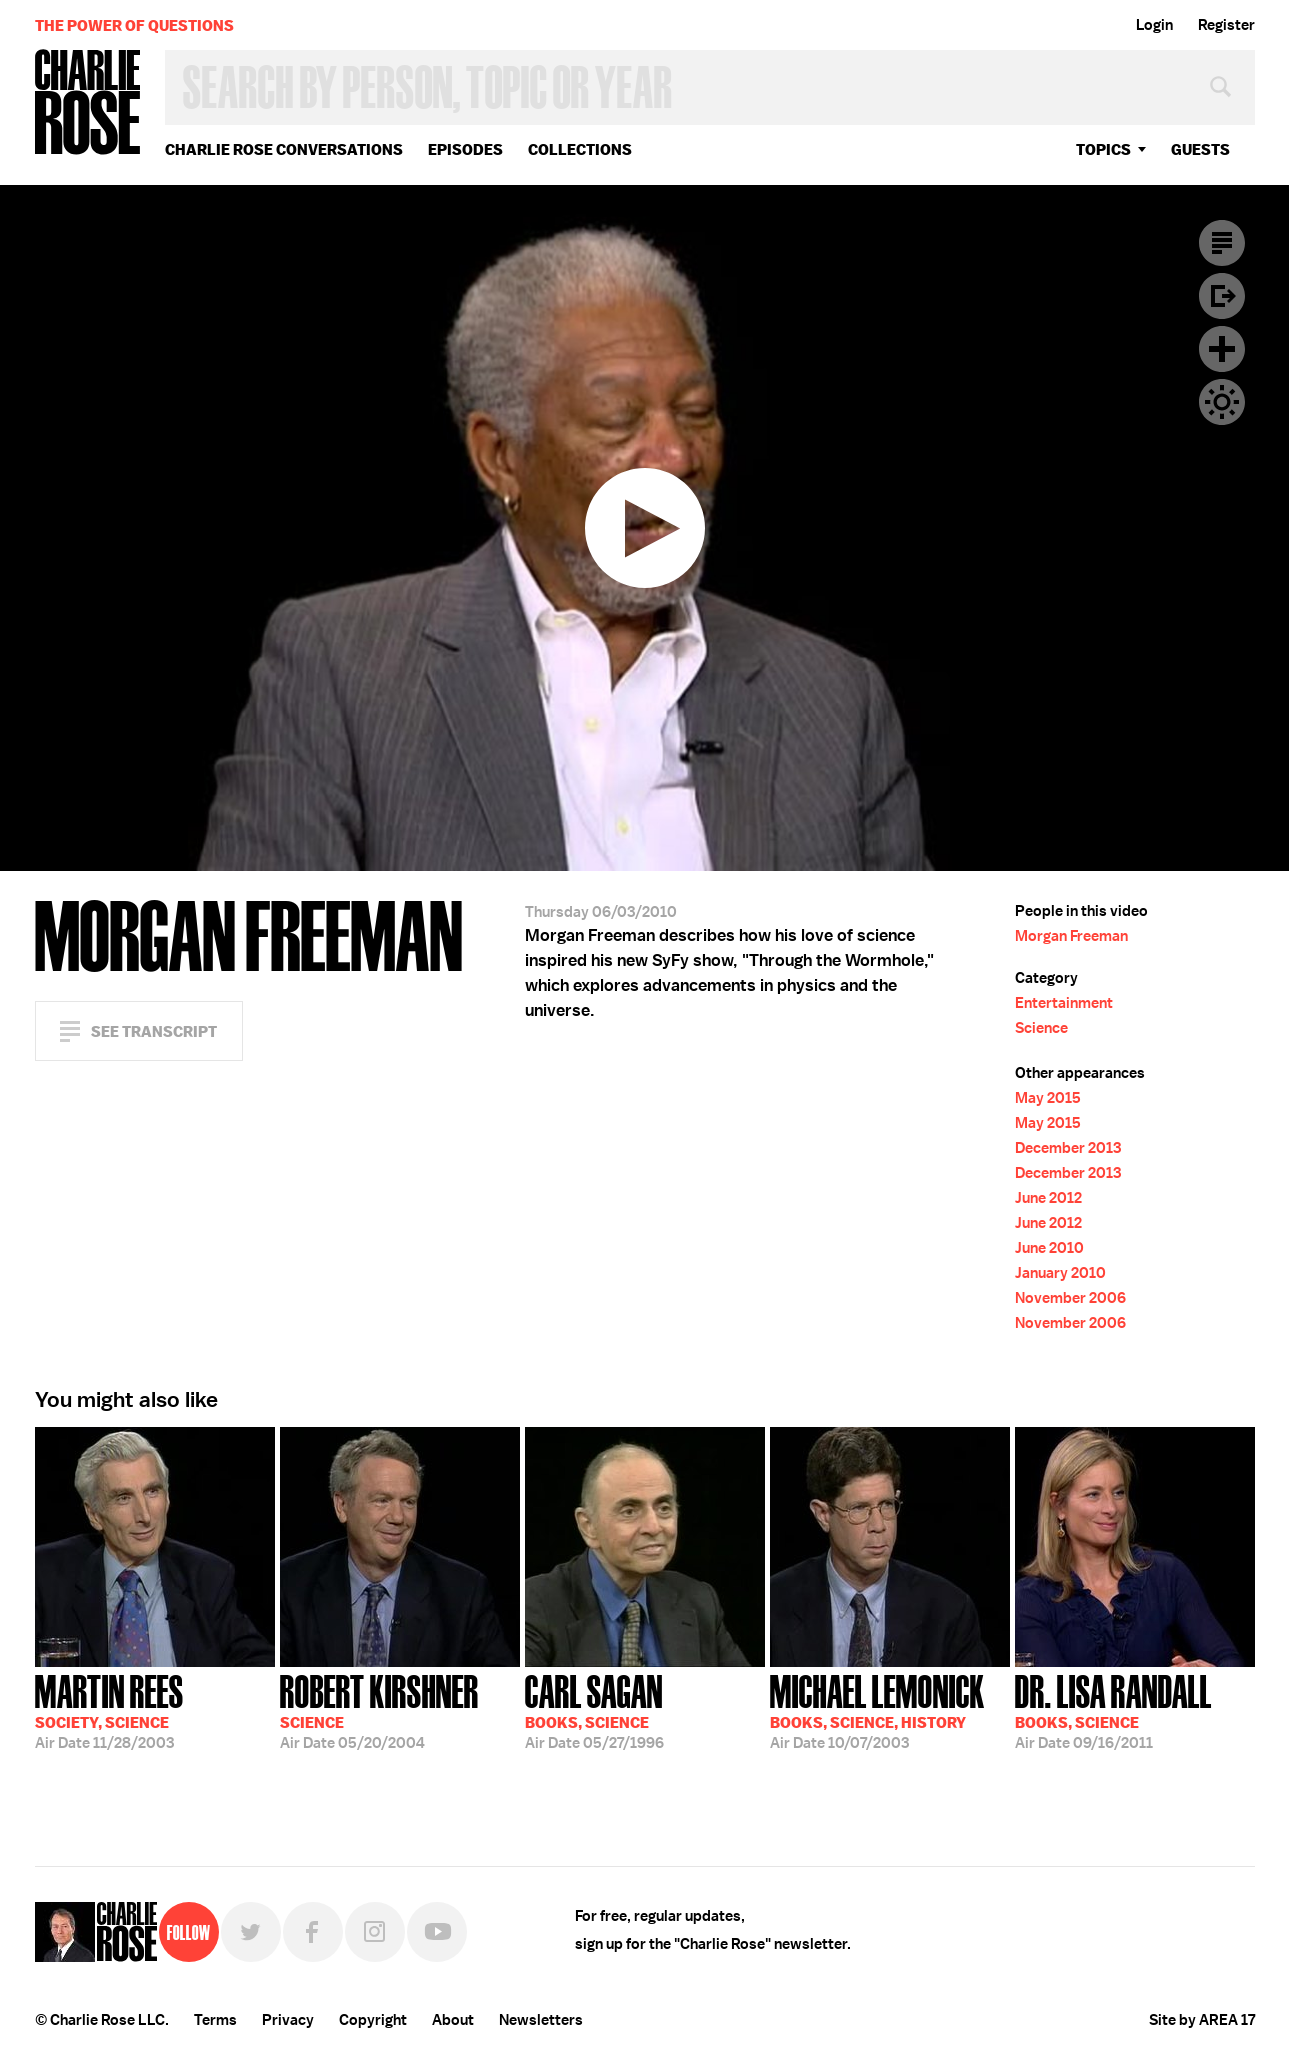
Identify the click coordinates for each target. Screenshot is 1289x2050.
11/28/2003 (109, 1710)
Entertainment (1064, 1003)
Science (1041, 1028)
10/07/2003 (877, 1710)
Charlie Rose (88, 103)
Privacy (288, 2020)
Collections (580, 149)
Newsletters (541, 2020)
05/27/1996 (594, 1710)
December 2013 (1068, 1148)
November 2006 (1070, 1298)
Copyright (373, 2020)
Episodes (465, 149)
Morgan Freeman (1071, 936)
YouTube (437, 1932)
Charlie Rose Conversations (284, 149)
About (453, 2020)
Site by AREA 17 (1202, 2020)
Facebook (313, 1932)
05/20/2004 (379, 1710)
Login (1154, 25)
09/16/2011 (1113, 1710)
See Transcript (154, 1031)
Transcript (1222, 243)
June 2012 (1048, 1198)
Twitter (251, 1932)
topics (1103, 149)
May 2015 (1048, 1098)
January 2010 (1060, 1273)
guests (1200, 149)
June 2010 (1049, 1248)
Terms (215, 2020)
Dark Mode (1222, 402)
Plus (1222, 349)
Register (1226, 25)
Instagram (375, 1932)
